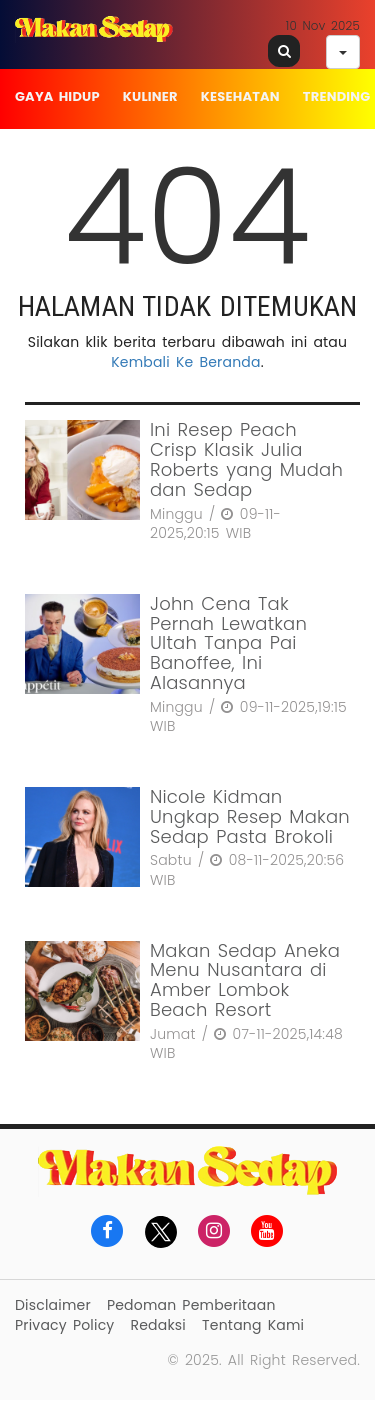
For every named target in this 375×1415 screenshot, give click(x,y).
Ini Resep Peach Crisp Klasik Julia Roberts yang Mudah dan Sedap (246, 459)
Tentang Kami (253, 1325)
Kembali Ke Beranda (185, 362)
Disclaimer (53, 1305)
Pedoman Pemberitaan (191, 1305)
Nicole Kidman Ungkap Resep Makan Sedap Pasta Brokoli (250, 816)
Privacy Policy (64, 1325)
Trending (337, 96)
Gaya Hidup (57, 96)
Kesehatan (240, 96)
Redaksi (158, 1325)
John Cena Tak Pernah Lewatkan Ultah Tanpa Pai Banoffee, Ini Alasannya (228, 643)
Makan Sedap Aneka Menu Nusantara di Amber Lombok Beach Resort (245, 980)
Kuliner (150, 96)
